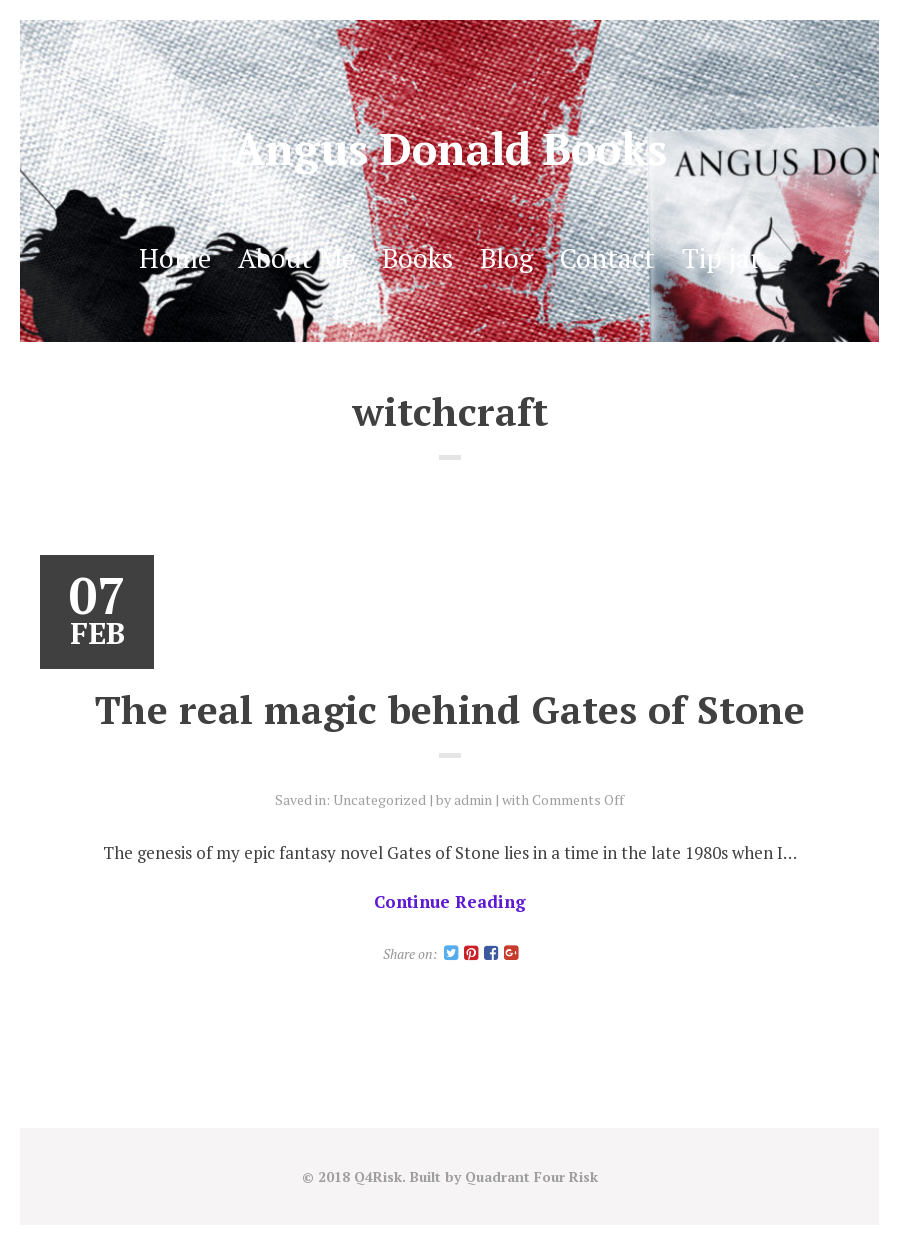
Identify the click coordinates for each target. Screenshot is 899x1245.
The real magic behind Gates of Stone (450, 709)
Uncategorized (379, 799)
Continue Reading (450, 901)
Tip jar (721, 258)
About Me (296, 258)
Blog (506, 258)
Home (175, 258)
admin (473, 799)
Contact (607, 258)
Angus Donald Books (450, 148)
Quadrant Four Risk (531, 1176)
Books (417, 258)
